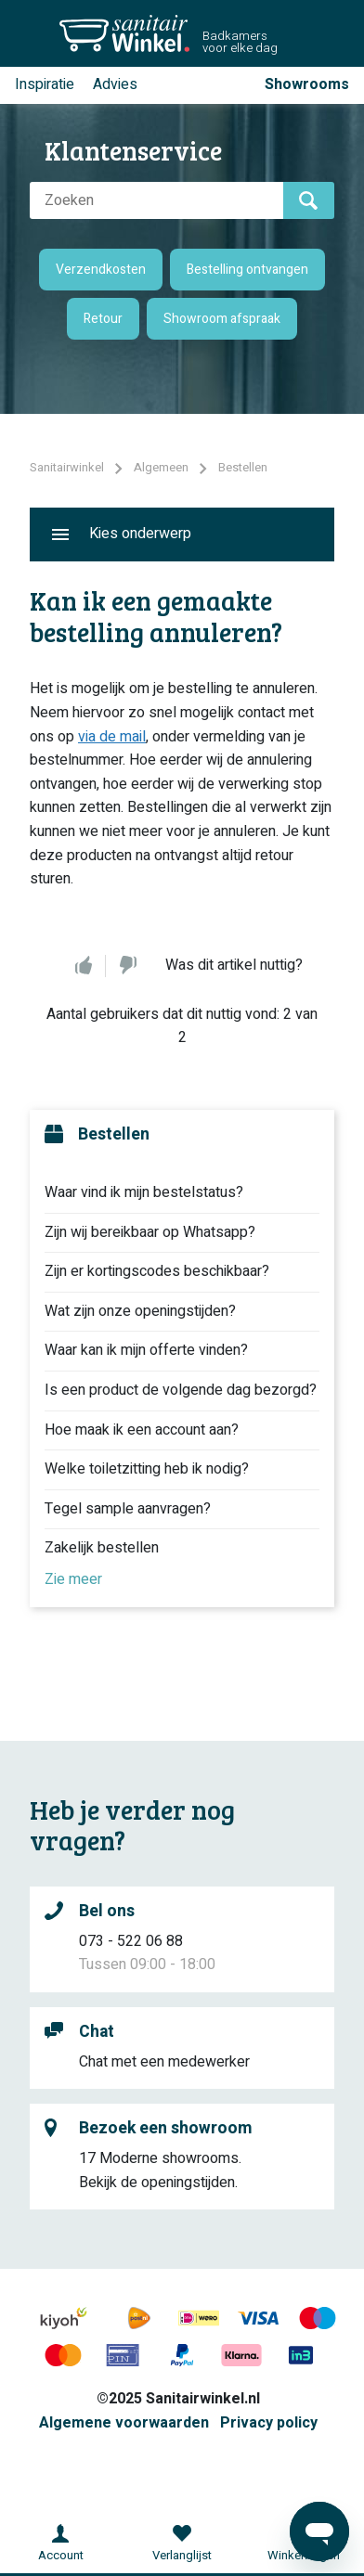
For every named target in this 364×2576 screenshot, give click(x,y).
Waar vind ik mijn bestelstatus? (144, 1192)
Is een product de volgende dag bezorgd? (181, 1390)
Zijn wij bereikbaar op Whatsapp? (150, 1232)
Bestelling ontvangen (247, 269)
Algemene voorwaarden (124, 2423)
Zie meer (73, 1579)
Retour (103, 318)
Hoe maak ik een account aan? (142, 1430)
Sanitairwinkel (67, 467)
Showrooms (307, 84)
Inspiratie (44, 84)
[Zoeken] (156, 200)
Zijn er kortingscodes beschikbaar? (157, 1271)
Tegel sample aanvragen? (128, 1509)
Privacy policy (269, 2423)
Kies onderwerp (140, 533)
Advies (115, 84)
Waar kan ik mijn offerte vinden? (146, 1350)
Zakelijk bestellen (102, 1548)
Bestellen (242, 467)
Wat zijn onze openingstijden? (140, 1311)
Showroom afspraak (221, 318)
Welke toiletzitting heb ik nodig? (147, 1469)
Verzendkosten (101, 269)
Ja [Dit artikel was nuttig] (83, 966)
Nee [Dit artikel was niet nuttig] (128, 966)
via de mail (112, 737)
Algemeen (161, 467)
